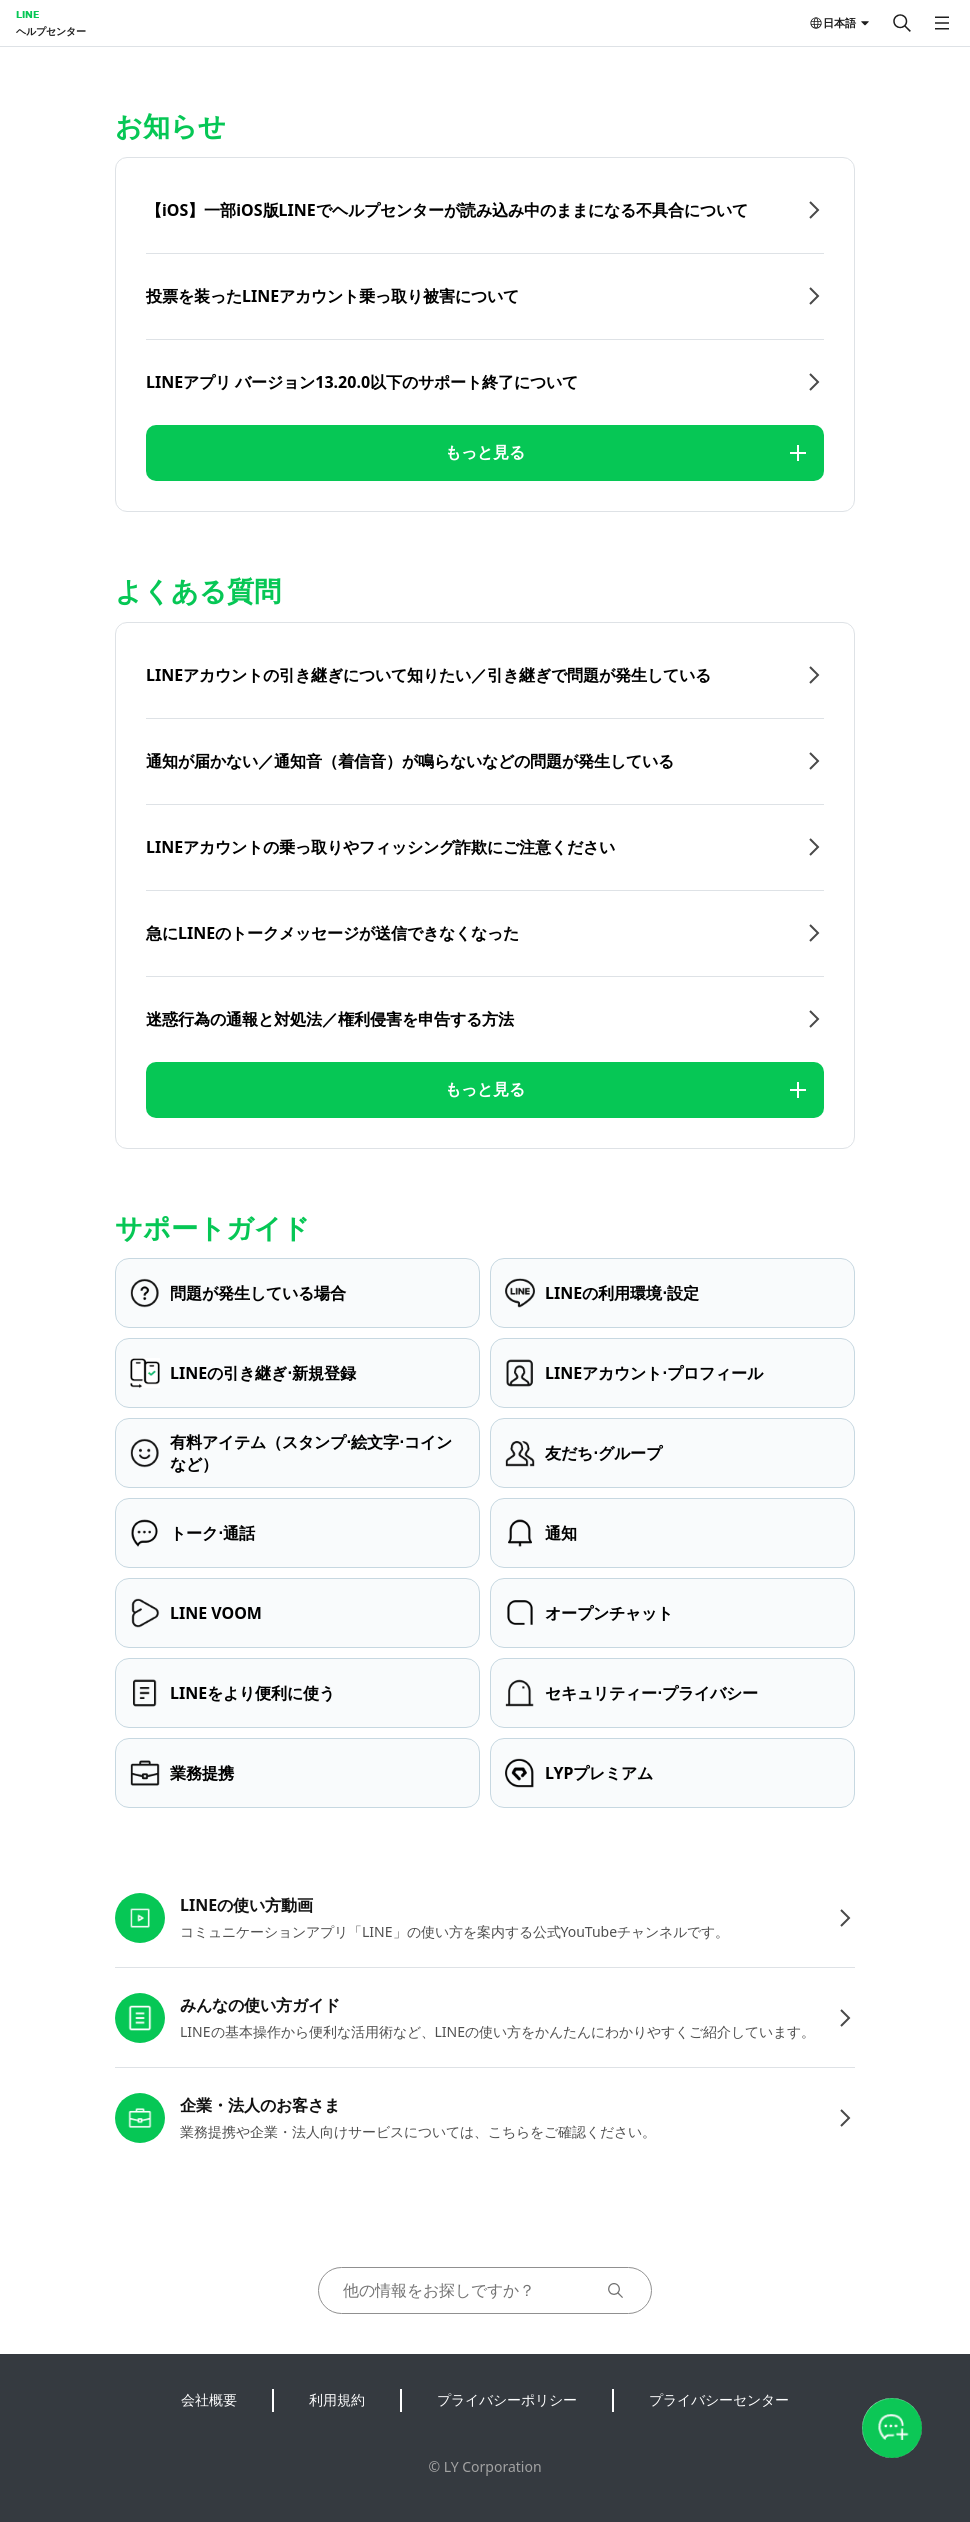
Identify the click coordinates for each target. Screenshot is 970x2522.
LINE (27, 14)
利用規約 (337, 2399)
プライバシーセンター (719, 2399)
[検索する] (902, 23)
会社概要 (209, 2399)
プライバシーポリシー (507, 2399)
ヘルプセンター (51, 31)
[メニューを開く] (942, 23)
